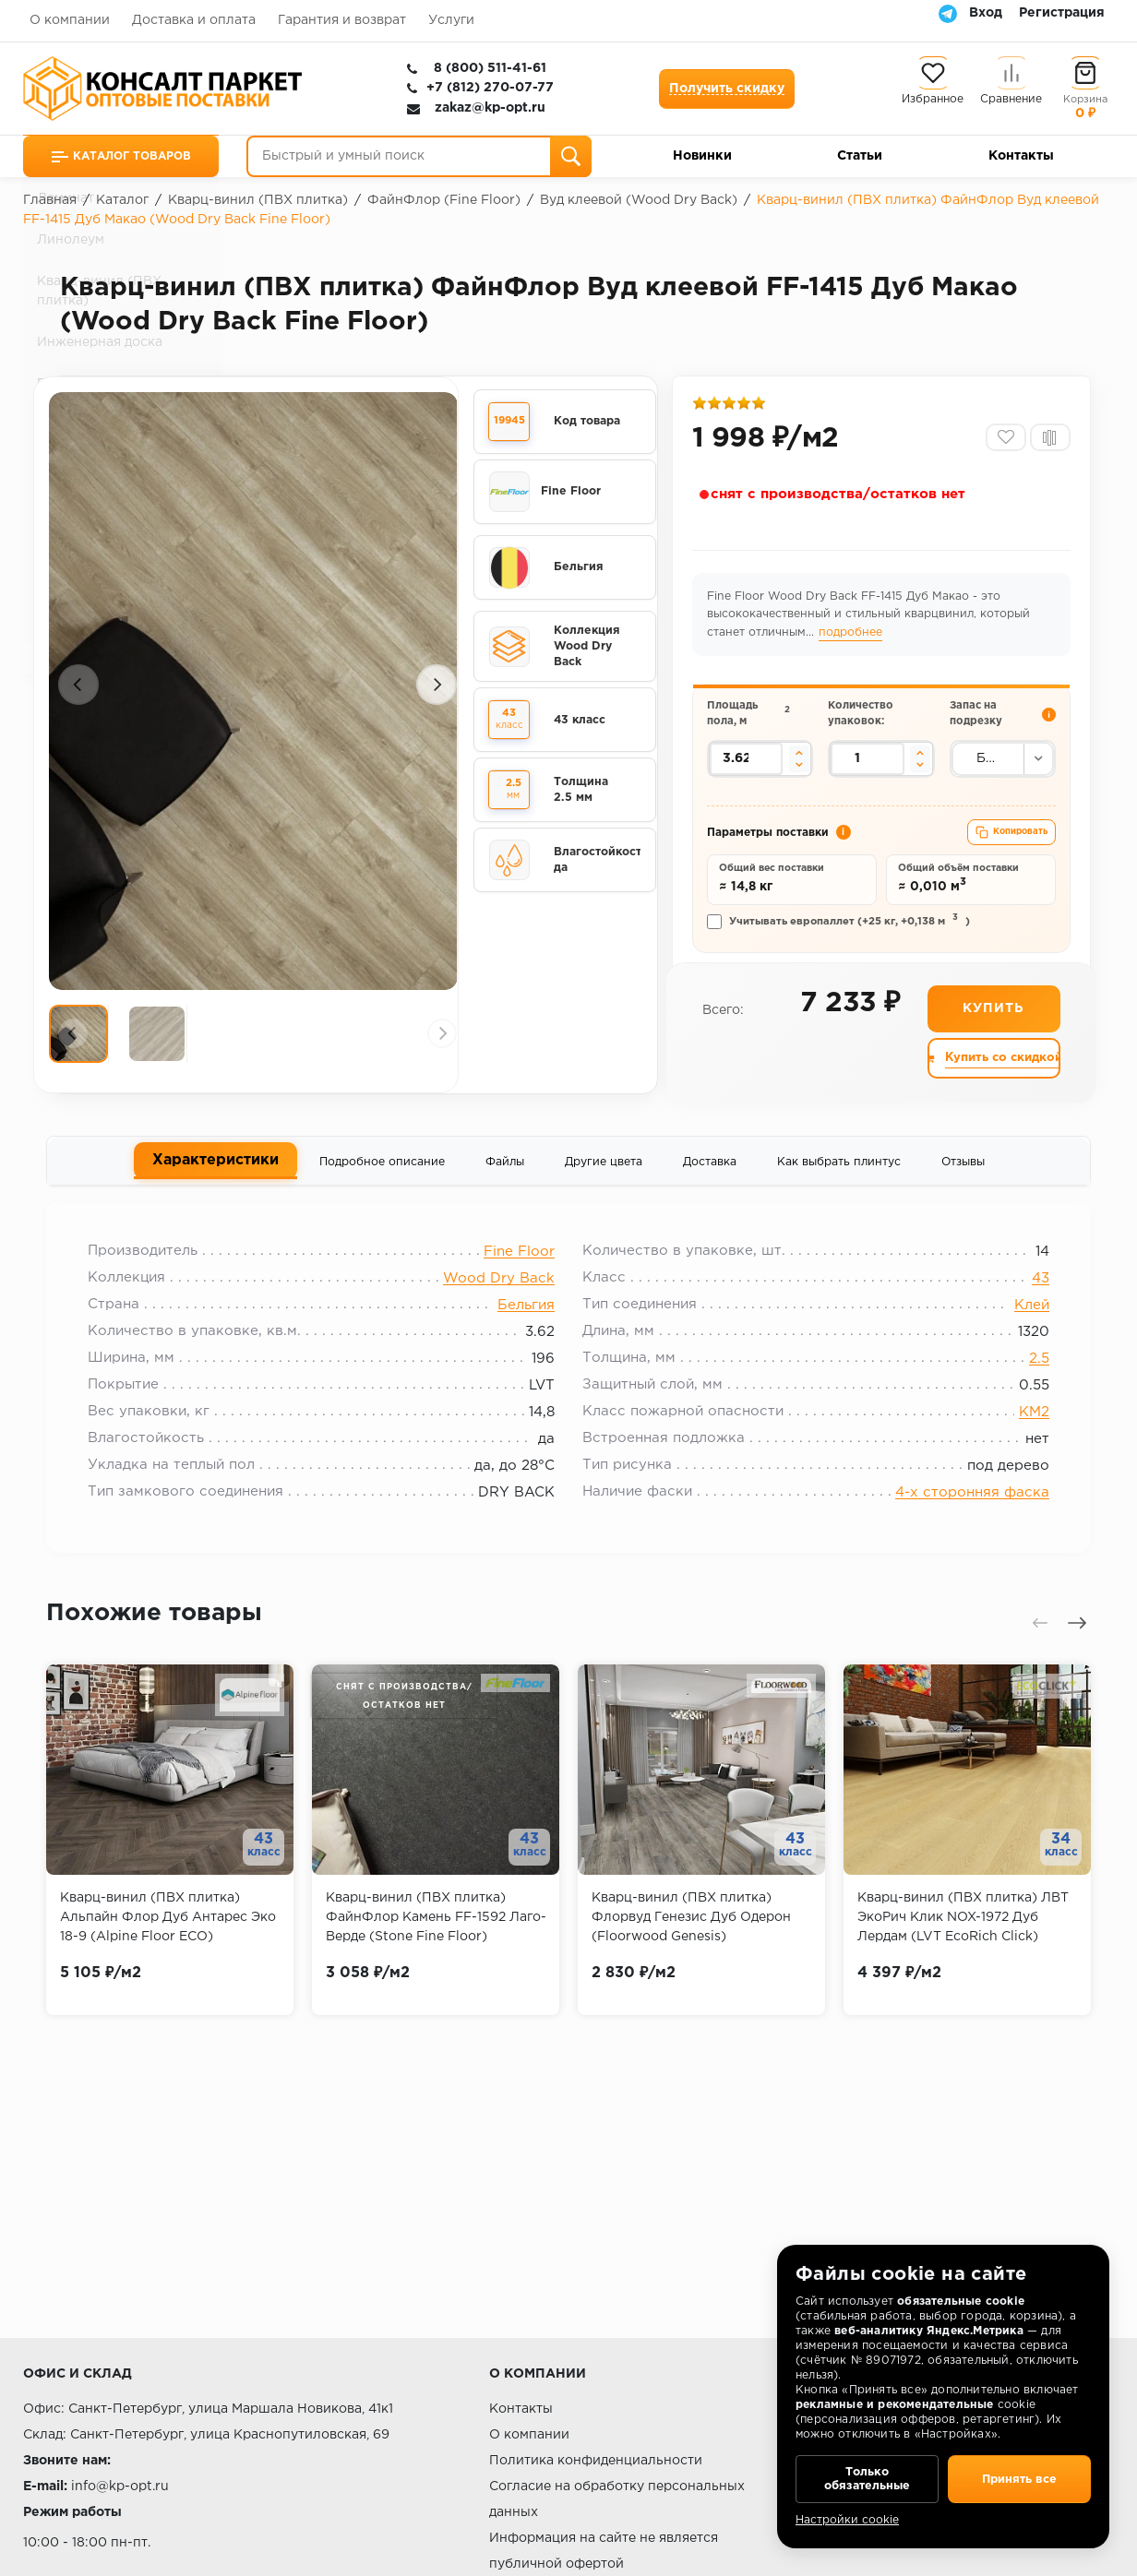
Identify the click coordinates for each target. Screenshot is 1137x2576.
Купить (992, 1021)
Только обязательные (867, 2474)
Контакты (1021, 155)
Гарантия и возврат (342, 20)
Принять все (1019, 2474)
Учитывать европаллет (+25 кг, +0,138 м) (840, 931)
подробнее (852, 637)
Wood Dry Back (499, 1297)
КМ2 (1025, 1431)
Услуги (451, 20)
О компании (70, 20)
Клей (1022, 1324)
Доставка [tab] (709, 1174)
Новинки (702, 155)
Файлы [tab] (504, 1174)
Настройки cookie (847, 2520)
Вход (985, 12)
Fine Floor (519, 1270)
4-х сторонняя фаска (963, 1511)
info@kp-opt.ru (120, 2486)
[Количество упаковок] (868, 765)
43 (1031, 1297)
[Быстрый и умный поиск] (419, 156)
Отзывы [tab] (963, 1174)
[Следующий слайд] (436, 687)
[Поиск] (571, 156)
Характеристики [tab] (215, 1173)
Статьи (859, 155)
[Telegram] (948, 12)
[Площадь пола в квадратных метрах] (748, 765)
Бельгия (526, 1324)
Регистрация (1062, 12)
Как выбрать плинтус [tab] (839, 1174)
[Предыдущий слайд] (78, 687)
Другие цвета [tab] (603, 1174)
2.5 (1030, 1377)
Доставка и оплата (194, 20)
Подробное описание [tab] (382, 1174)
